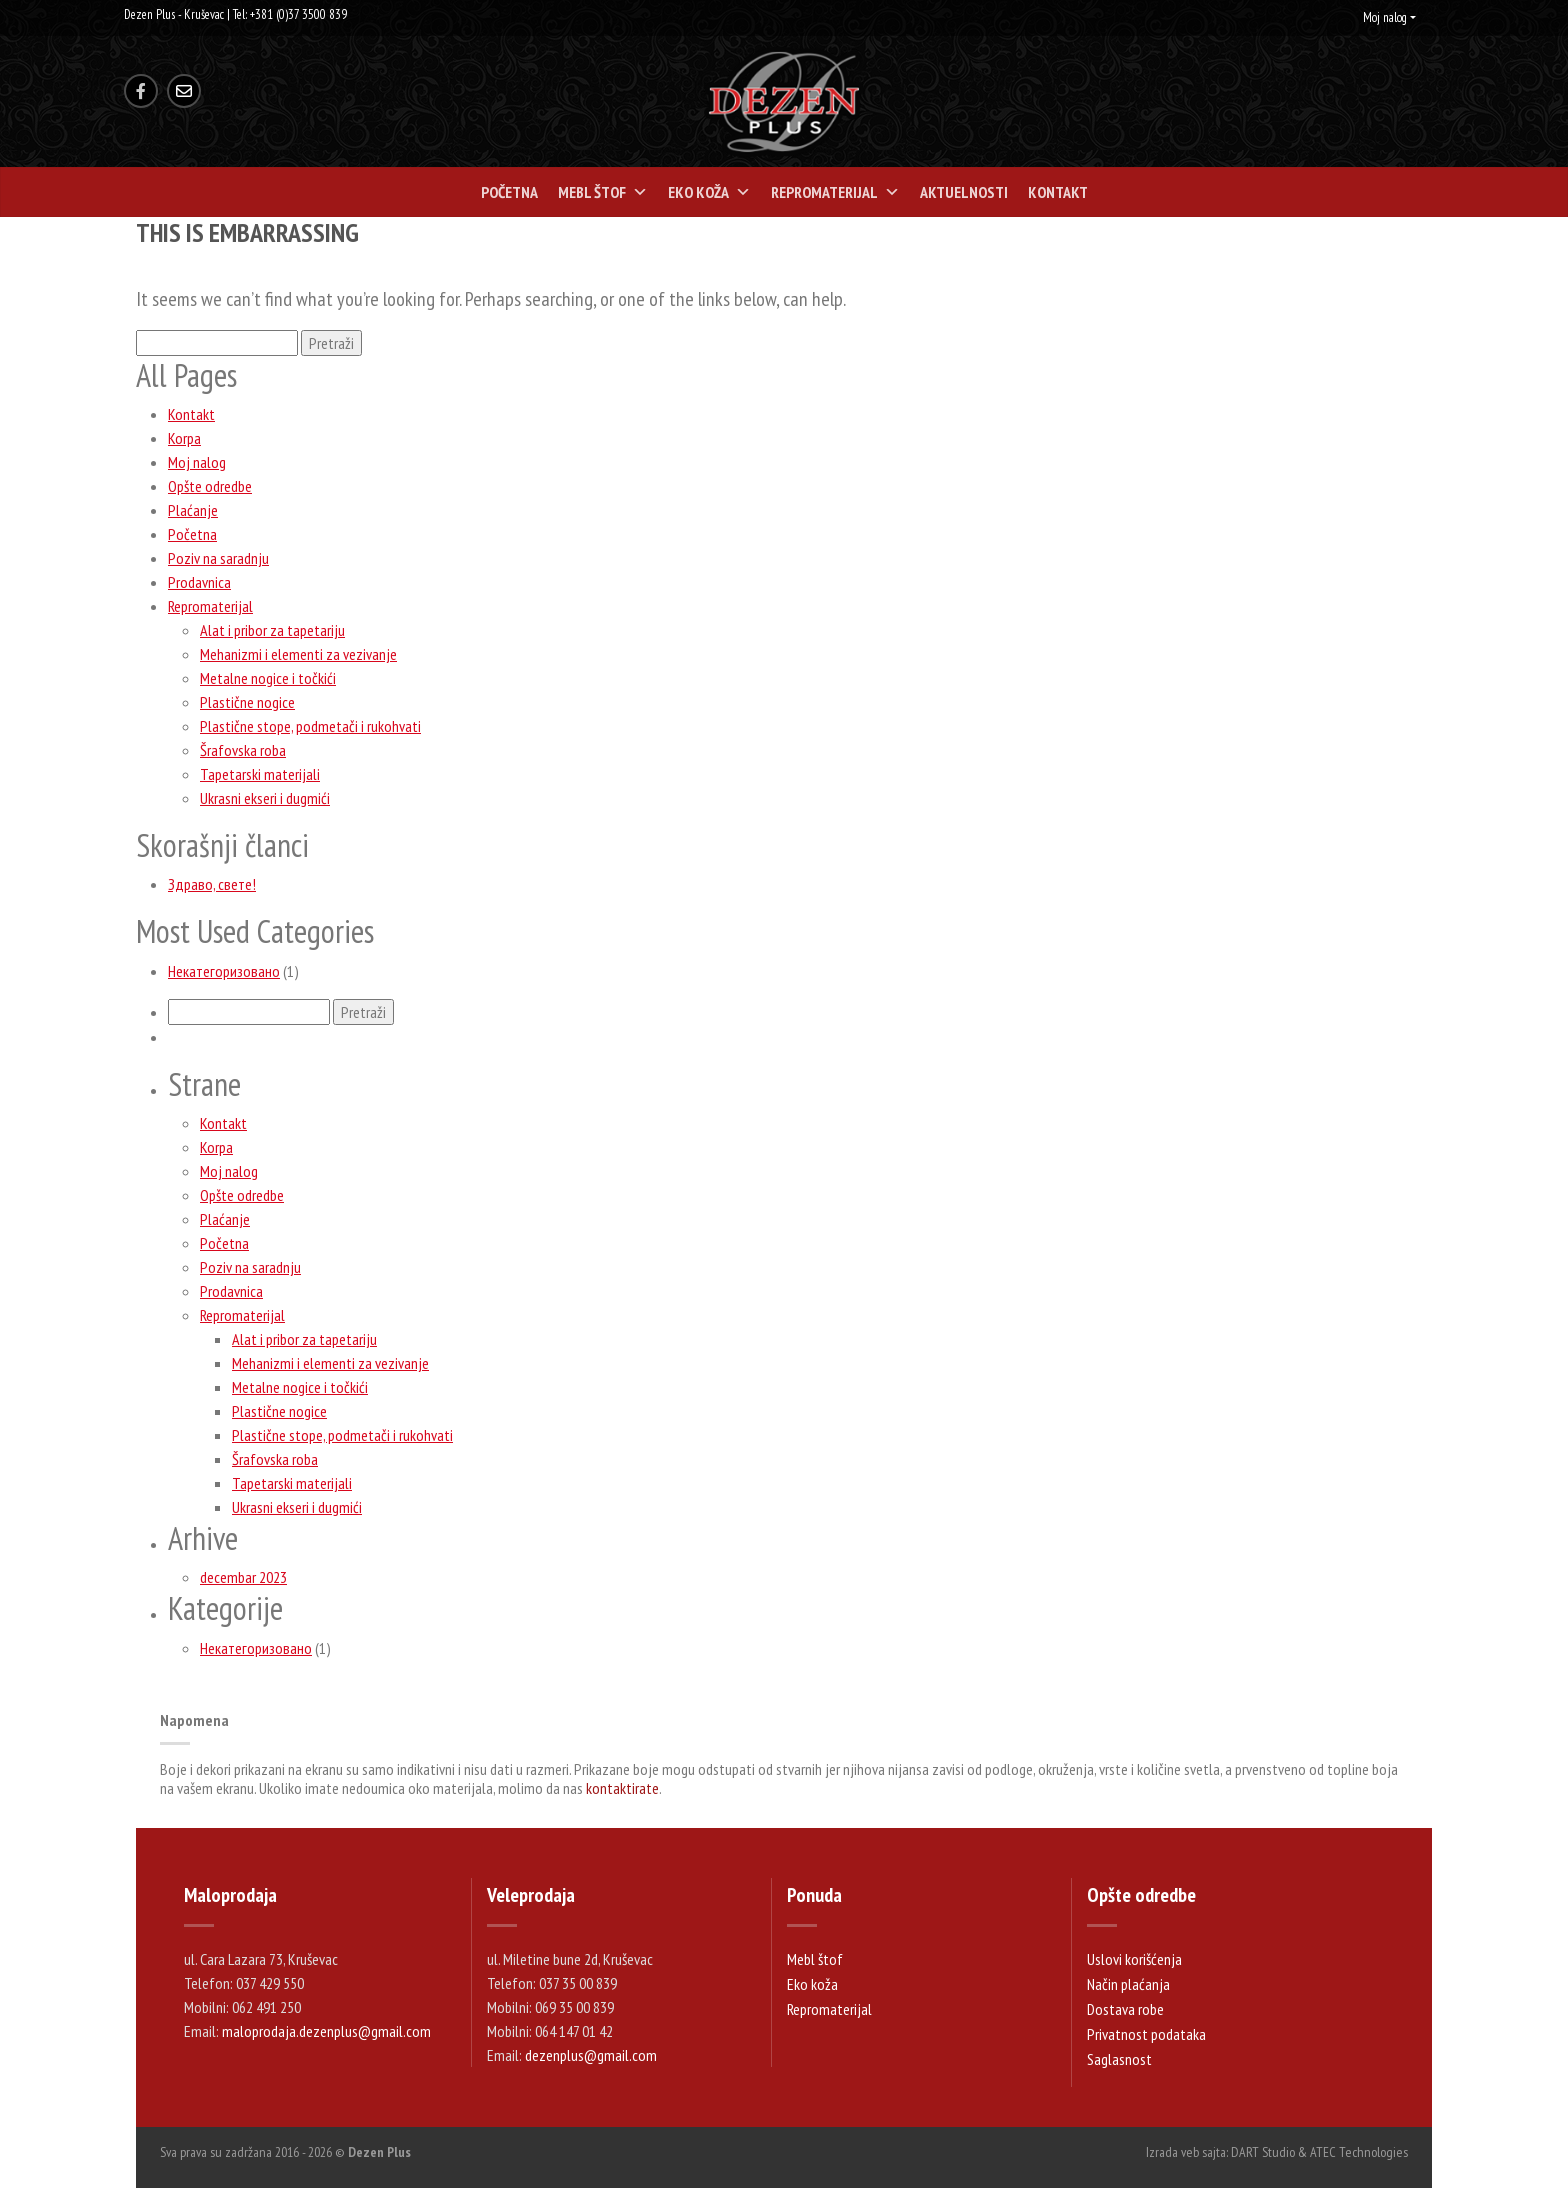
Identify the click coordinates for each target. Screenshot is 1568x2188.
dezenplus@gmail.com (591, 2055)
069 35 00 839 (574, 2007)
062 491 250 (266, 2007)
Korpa (184, 438)
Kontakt (1058, 192)
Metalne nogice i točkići (268, 678)
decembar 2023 (243, 1577)
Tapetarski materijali (260, 774)
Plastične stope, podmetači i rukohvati (310, 726)
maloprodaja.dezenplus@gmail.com (326, 2031)
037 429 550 (270, 1983)
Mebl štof (603, 192)
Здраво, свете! (212, 884)
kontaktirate (622, 1788)
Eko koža (709, 192)
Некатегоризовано (224, 971)
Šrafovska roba (243, 750)
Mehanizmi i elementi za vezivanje (298, 654)
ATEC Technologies (1359, 2152)
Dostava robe (1125, 2009)
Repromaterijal (835, 192)
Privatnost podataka (1146, 2034)
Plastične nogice (247, 702)
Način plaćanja (1128, 1984)
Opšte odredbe (210, 486)
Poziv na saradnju (218, 558)
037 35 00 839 (578, 1983)
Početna (509, 192)
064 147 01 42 (574, 2031)
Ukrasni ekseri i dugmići (265, 798)
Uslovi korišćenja (1134, 1959)
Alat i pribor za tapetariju (272, 630)
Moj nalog (1385, 17)
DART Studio (1263, 2152)
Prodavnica (199, 582)
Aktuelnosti (964, 192)
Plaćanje (193, 510)
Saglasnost (1119, 2059)
